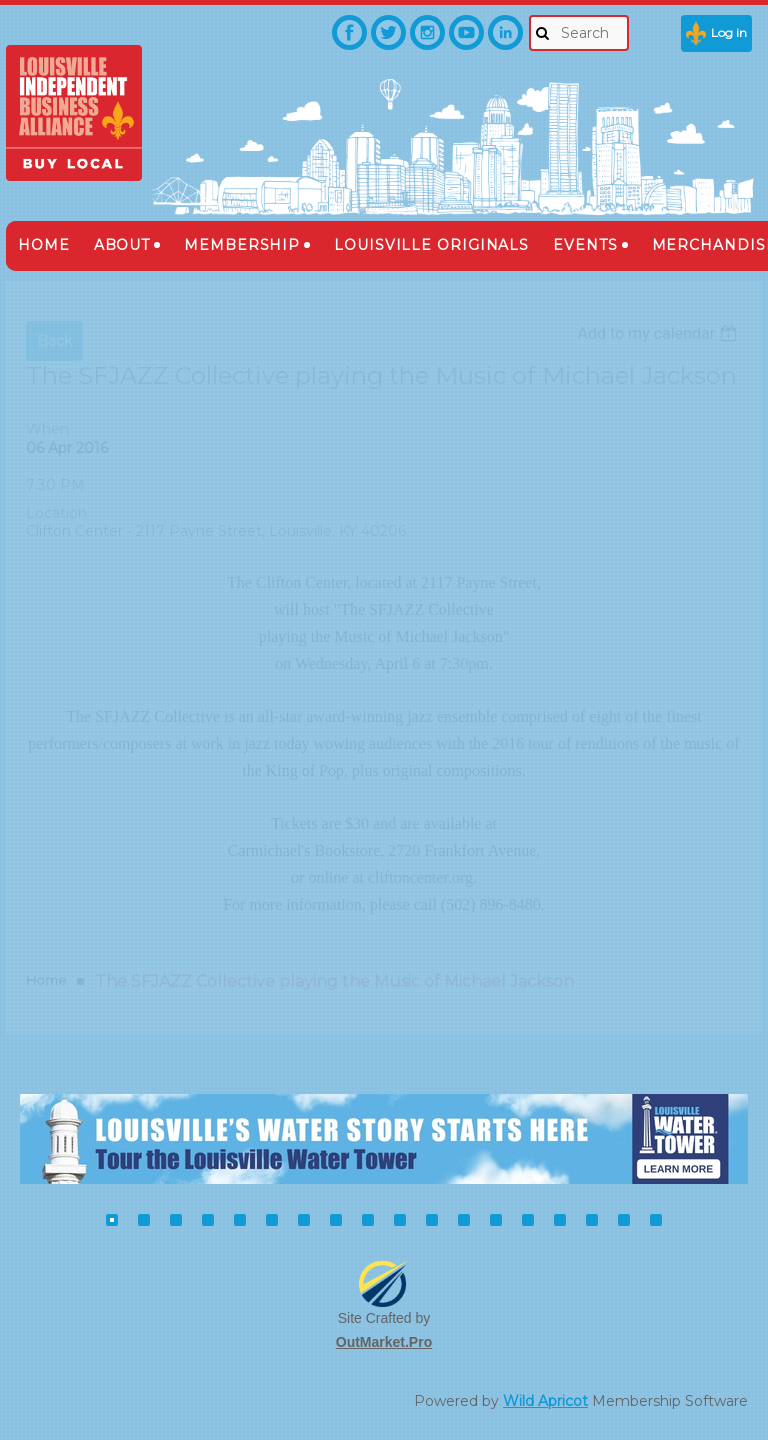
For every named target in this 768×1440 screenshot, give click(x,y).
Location (56, 513)
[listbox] (659, 333)
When (47, 429)
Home (46, 980)
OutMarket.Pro (384, 1342)
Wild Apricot (545, 1401)
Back (54, 341)
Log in (729, 32)
